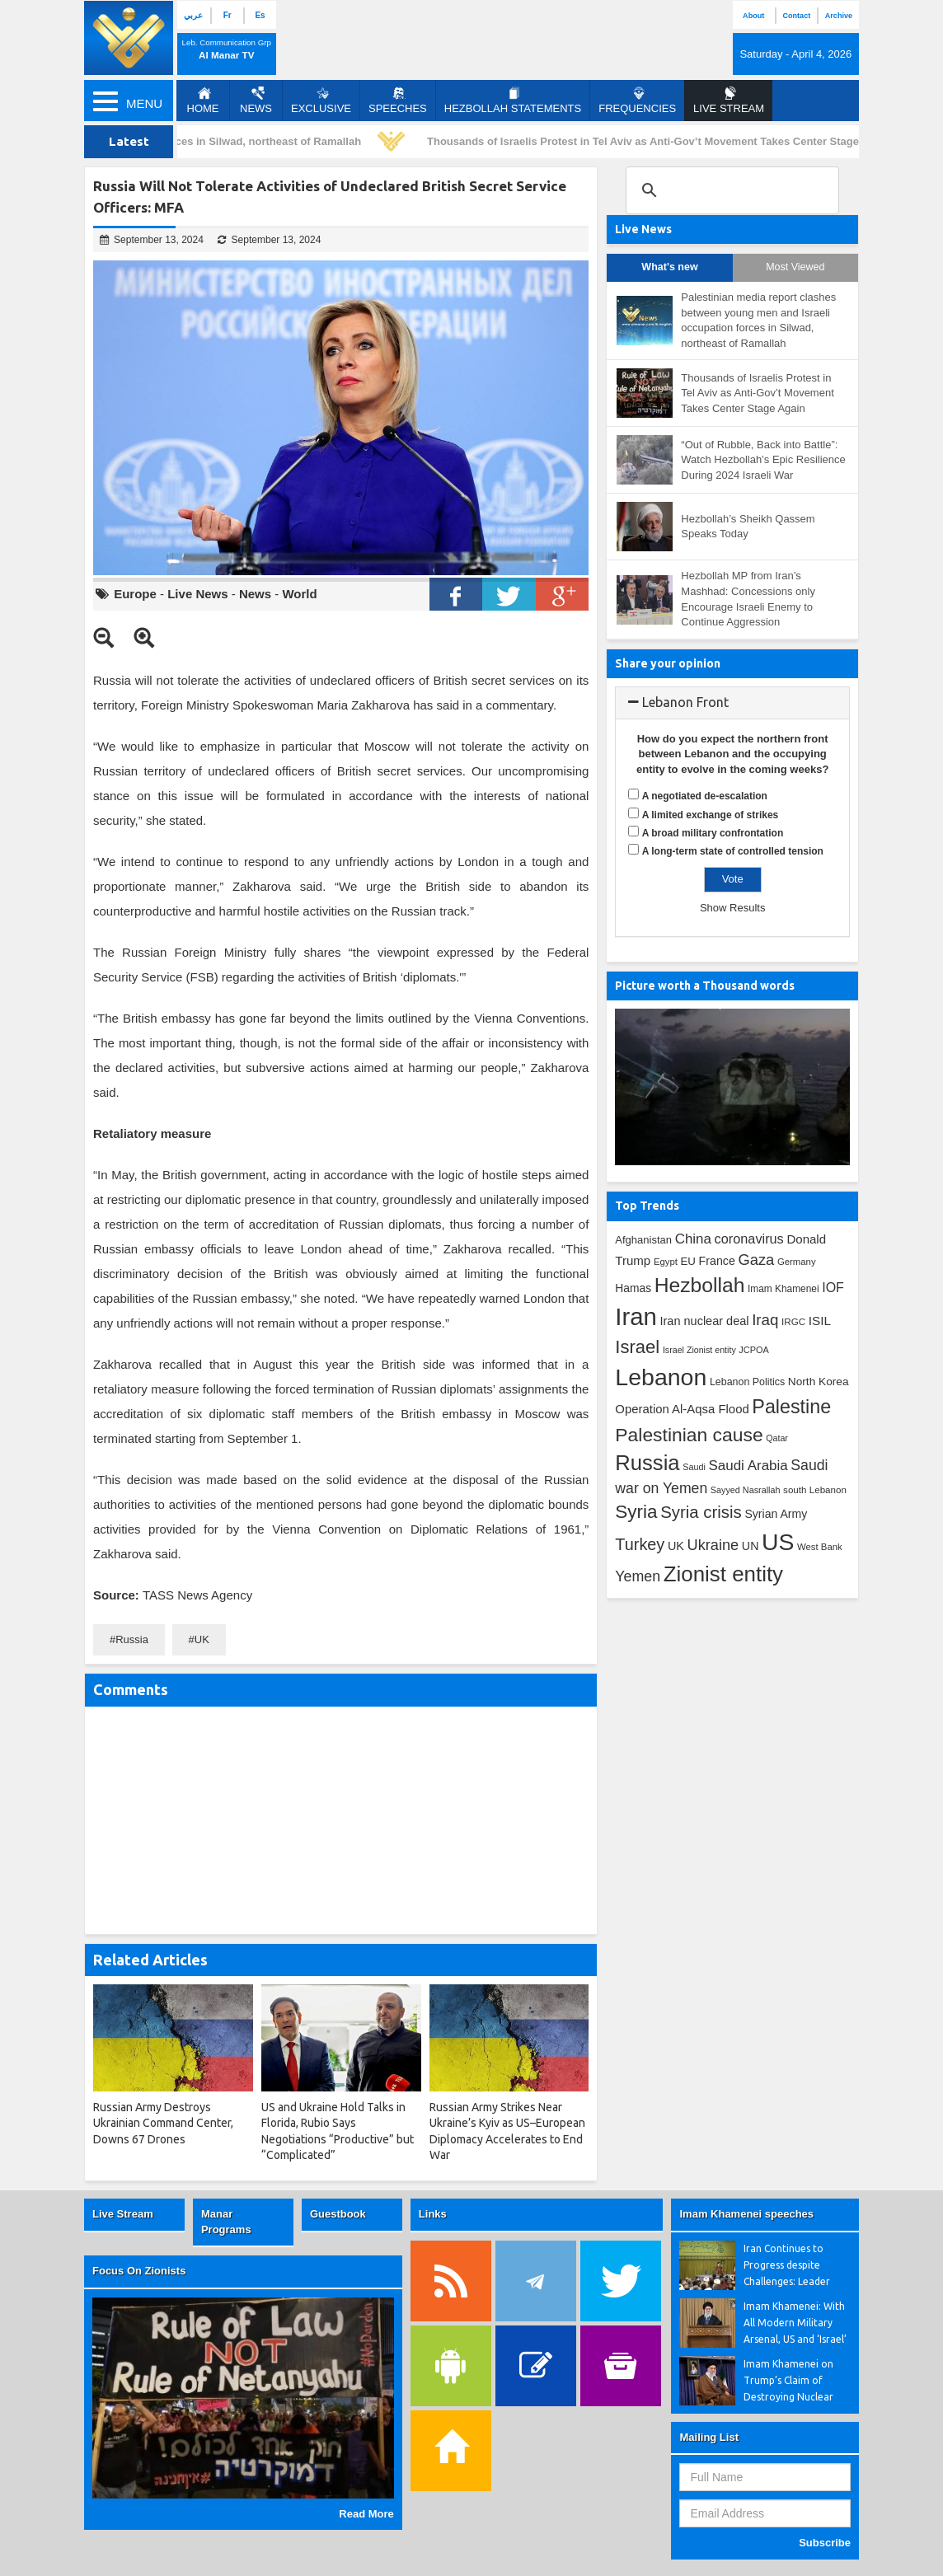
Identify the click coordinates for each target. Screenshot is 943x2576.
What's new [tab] (669, 267)
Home (203, 101)
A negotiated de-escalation (704, 796)
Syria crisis (701, 1512)
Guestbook (338, 2214)
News (256, 101)
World (299, 594)
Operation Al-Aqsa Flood (681, 1409)
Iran (636, 1316)
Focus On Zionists (138, 2271)
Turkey (639, 1544)
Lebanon (660, 1377)
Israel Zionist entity (699, 1350)
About (753, 16)
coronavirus (749, 1238)
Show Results (732, 908)
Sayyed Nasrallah (746, 1490)
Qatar (777, 1438)
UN (750, 1546)
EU (688, 1261)
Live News (197, 594)
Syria (636, 1511)
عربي (193, 15)
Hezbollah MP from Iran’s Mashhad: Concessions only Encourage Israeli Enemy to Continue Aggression (748, 598)
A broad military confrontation (713, 833)
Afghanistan (643, 1240)
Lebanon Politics (747, 1382)
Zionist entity (723, 1573)
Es (260, 15)
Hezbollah (699, 1285)
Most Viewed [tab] (795, 267)
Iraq (765, 1319)
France (717, 1260)
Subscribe (825, 2542)
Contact (796, 16)
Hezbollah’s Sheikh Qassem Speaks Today (747, 527)
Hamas (633, 1288)
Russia (131, 1639)
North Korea (818, 1381)
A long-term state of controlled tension (732, 851)
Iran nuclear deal (704, 1321)
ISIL (820, 1321)
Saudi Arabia (747, 1465)
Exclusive (321, 101)
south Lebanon (815, 1489)
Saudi (694, 1467)
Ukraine (713, 1545)
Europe (135, 594)
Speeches (397, 101)
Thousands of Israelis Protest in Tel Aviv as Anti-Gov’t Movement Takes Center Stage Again (667, 141)
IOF (833, 1288)
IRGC (793, 1321)
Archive (838, 16)
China (693, 1239)
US (778, 1542)
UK (202, 1639)
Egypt (666, 1262)
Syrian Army (775, 1513)
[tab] (732, 703)
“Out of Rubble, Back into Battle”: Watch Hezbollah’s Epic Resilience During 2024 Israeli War (763, 459)
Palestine (791, 1406)
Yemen (637, 1576)
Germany (796, 1262)
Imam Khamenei (783, 1289)
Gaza (756, 1259)
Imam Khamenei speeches (746, 2214)
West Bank (819, 1547)
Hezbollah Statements (512, 101)
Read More (366, 2514)
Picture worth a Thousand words (705, 985)
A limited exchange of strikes (710, 815)
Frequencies (637, 101)
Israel (637, 1347)
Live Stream (122, 2214)
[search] (730, 190)
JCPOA (753, 1350)
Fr (227, 15)
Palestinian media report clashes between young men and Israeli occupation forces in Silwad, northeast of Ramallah (758, 320)
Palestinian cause (688, 1434)
